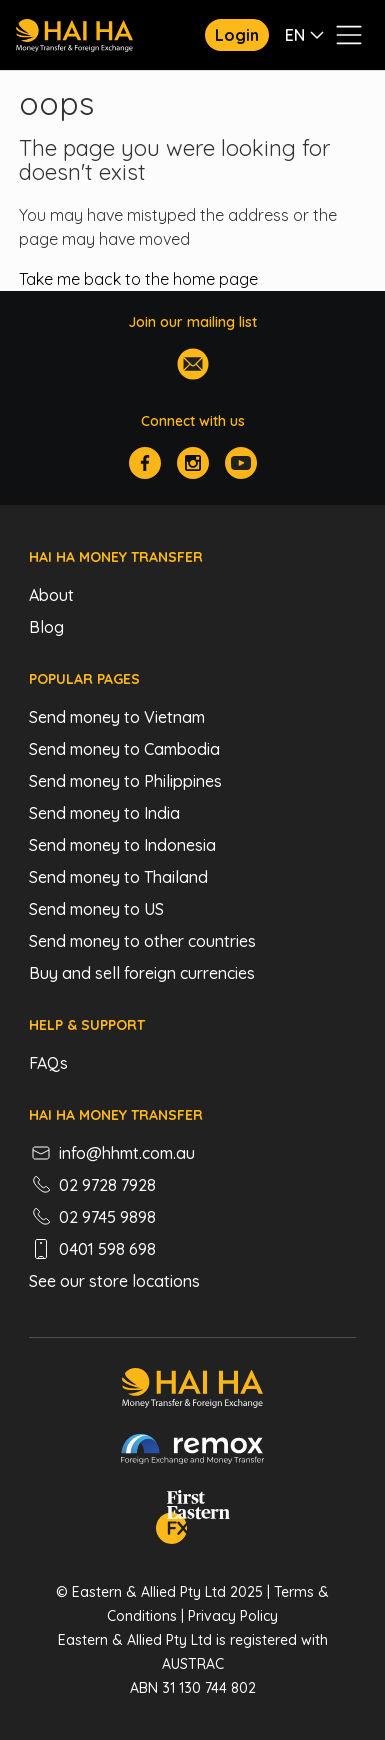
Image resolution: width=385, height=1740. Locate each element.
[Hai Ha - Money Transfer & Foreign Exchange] (192, 1391)
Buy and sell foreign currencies (142, 973)
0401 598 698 (92, 1249)
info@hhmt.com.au (112, 1153)
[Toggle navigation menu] (349, 35)
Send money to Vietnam (117, 717)
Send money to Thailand (118, 877)
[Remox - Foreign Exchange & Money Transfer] (193, 1452)
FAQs (48, 1063)
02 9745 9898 (92, 1217)
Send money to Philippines (125, 781)
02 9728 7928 (92, 1185)
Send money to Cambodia (124, 749)
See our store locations (114, 1281)
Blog (46, 627)
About (51, 595)
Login (237, 35)
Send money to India (104, 813)
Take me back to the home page (138, 279)
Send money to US (96, 909)
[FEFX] (193, 1520)
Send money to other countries (142, 941)
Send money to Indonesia (122, 845)
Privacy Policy (233, 1616)
